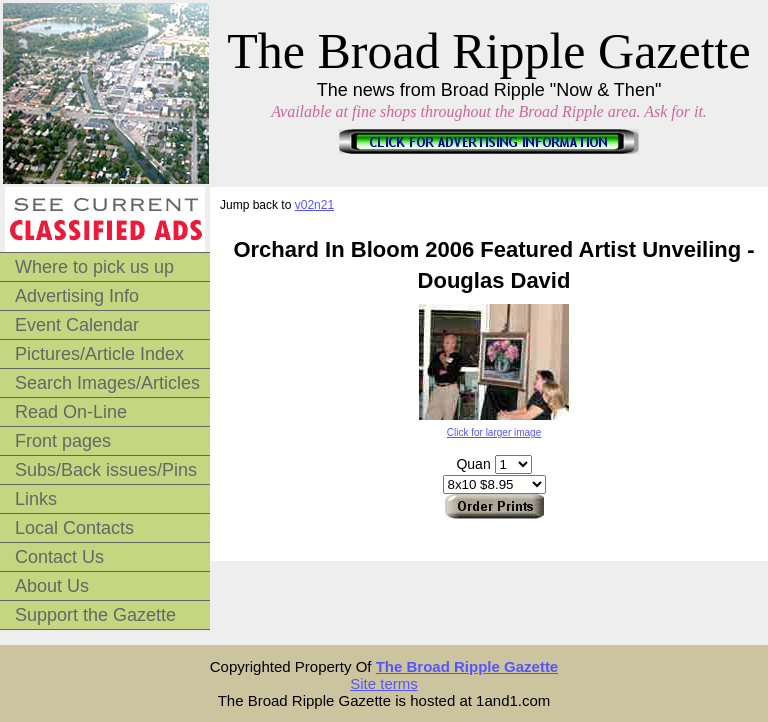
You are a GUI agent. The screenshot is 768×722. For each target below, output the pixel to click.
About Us (52, 586)
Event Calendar (77, 325)
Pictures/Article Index (99, 354)
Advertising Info (77, 296)
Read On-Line (71, 412)
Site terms (384, 683)
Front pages (63, 441)
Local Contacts (74, 528)
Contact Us (59, 557)
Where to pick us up (94, 267)
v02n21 (314, 205)
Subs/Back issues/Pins (106, 470)
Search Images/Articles (107, 383)
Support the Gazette (95, 615)
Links (36, 499)
